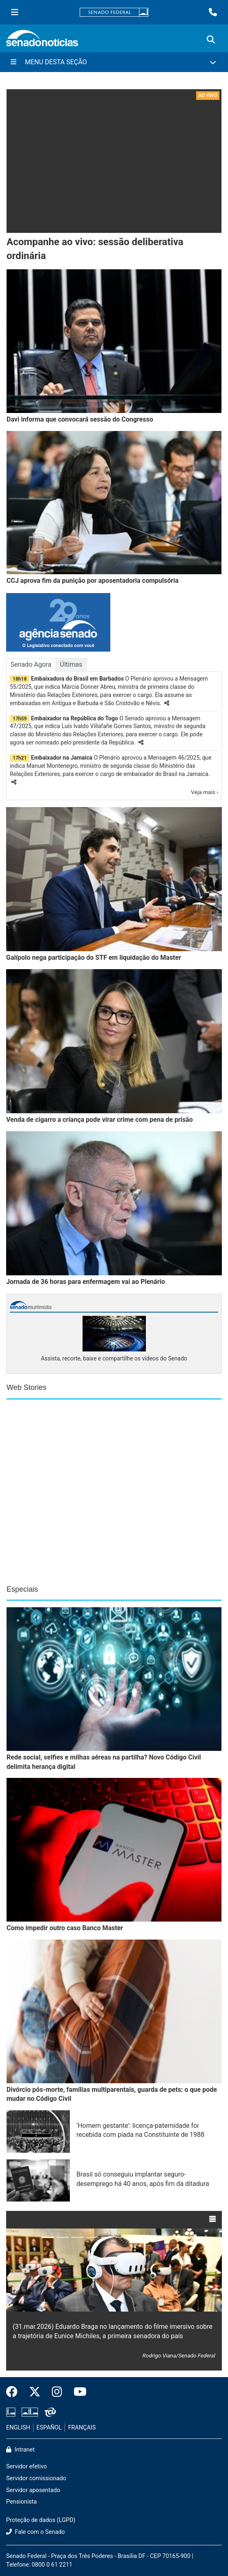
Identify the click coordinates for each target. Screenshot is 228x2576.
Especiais (22, 1589)
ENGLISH (18, 2427)
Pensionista (21, 2501)
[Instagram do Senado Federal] (57, 2392)
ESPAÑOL (49, 2427)
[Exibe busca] (211, 40)
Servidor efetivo (26, 2466)
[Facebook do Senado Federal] (14, 2392)
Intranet (20, 2449)
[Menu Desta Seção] (114, 62)
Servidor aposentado (33, 2490)
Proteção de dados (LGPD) (41, 2520)
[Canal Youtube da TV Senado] (77, 2392)
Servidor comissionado (36, 2478)
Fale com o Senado (35, 2532)
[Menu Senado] (14, 12)
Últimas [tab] (71, 664)
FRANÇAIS (82, 2427)
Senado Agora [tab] (31, 664)
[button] (166, 703)
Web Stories (27, 1387)
